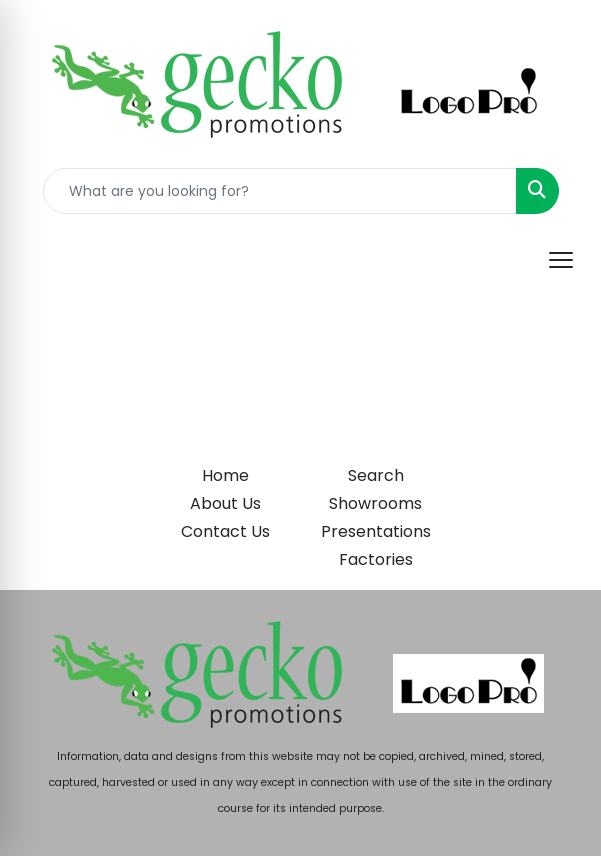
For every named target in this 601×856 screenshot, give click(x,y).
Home (225, 475)
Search (376, 475)
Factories (376, 559)
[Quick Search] (280, 191)
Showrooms (375, 503)
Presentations (376, 531)
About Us (225, 503)
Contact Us (225, 531)
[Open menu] (561, 260)
